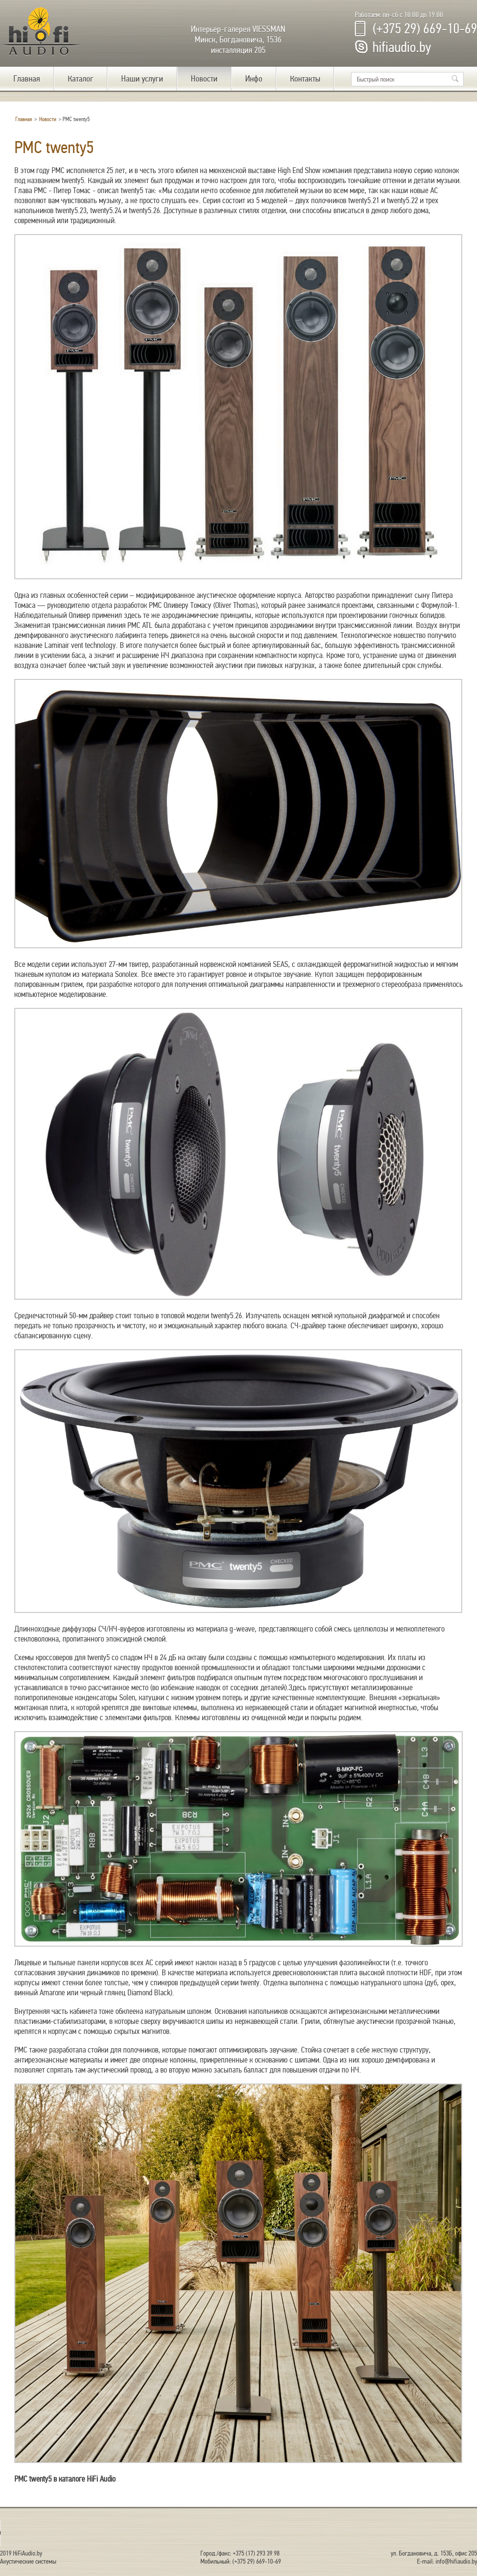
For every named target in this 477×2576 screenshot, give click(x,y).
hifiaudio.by (402, 47)
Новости (204, 78)
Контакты (305, 78)
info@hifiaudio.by (456, 2561)
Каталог (80, 78)
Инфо (253, 78)
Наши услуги (142, 78)
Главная (26, 78)
